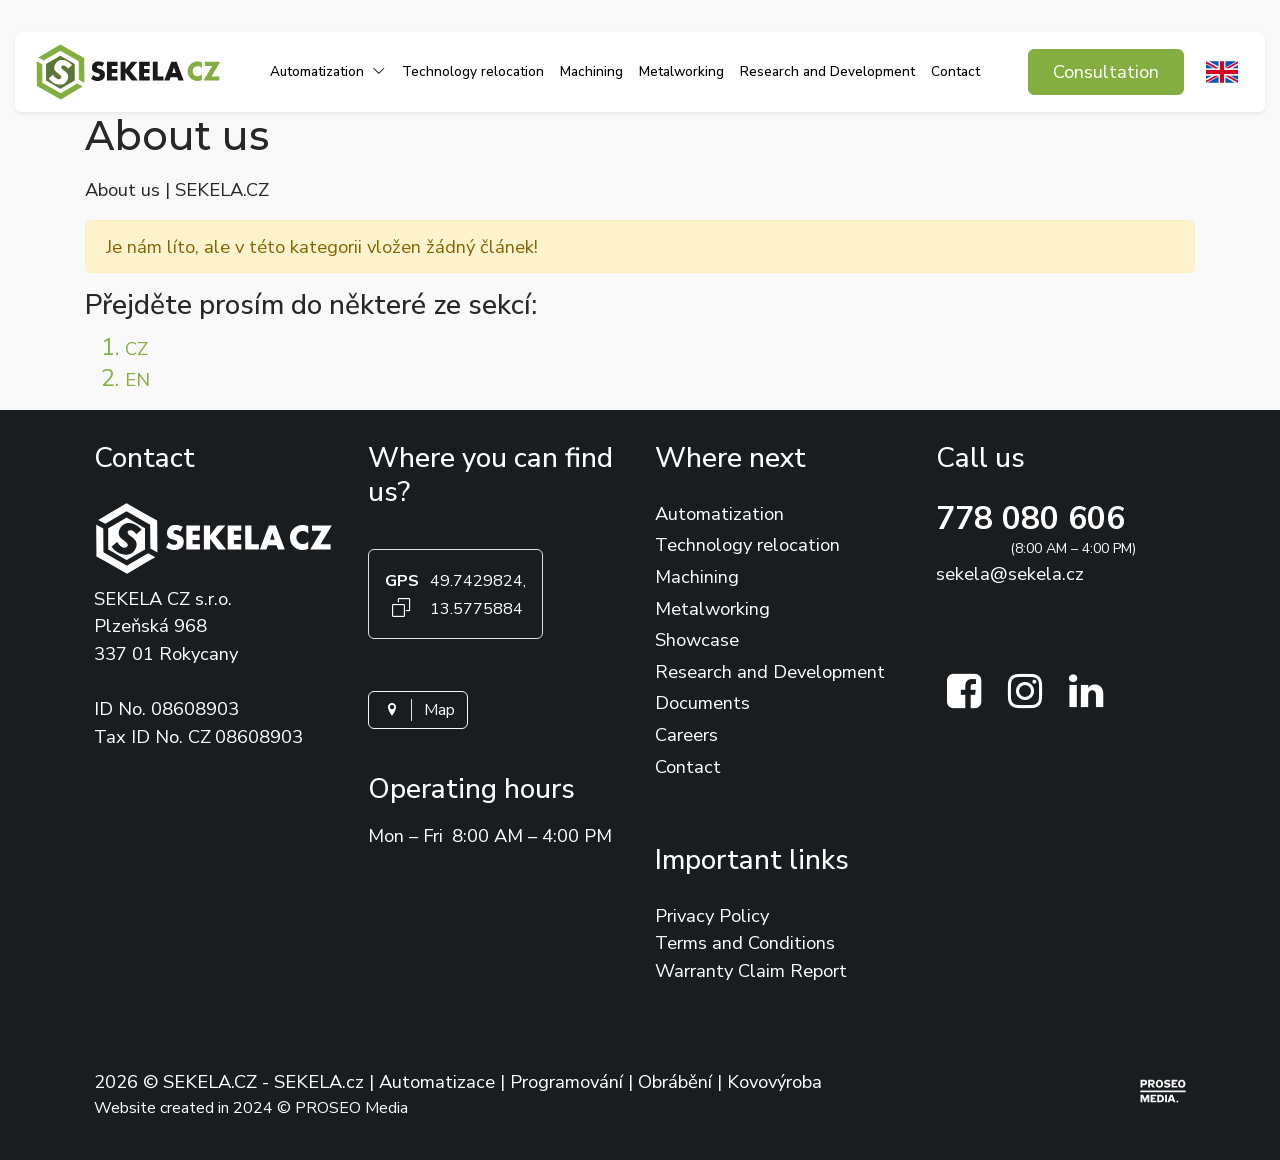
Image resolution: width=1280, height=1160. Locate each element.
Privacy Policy (712, 915)
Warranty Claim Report (751, 970)
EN (137, 379)
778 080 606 (1030, 518)
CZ (136, 348)
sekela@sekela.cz (1010, 573)
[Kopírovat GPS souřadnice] (402, 607)
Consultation (1106, 71)
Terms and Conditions (745, 942)
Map (418, 710)
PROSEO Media (351, 1108)
